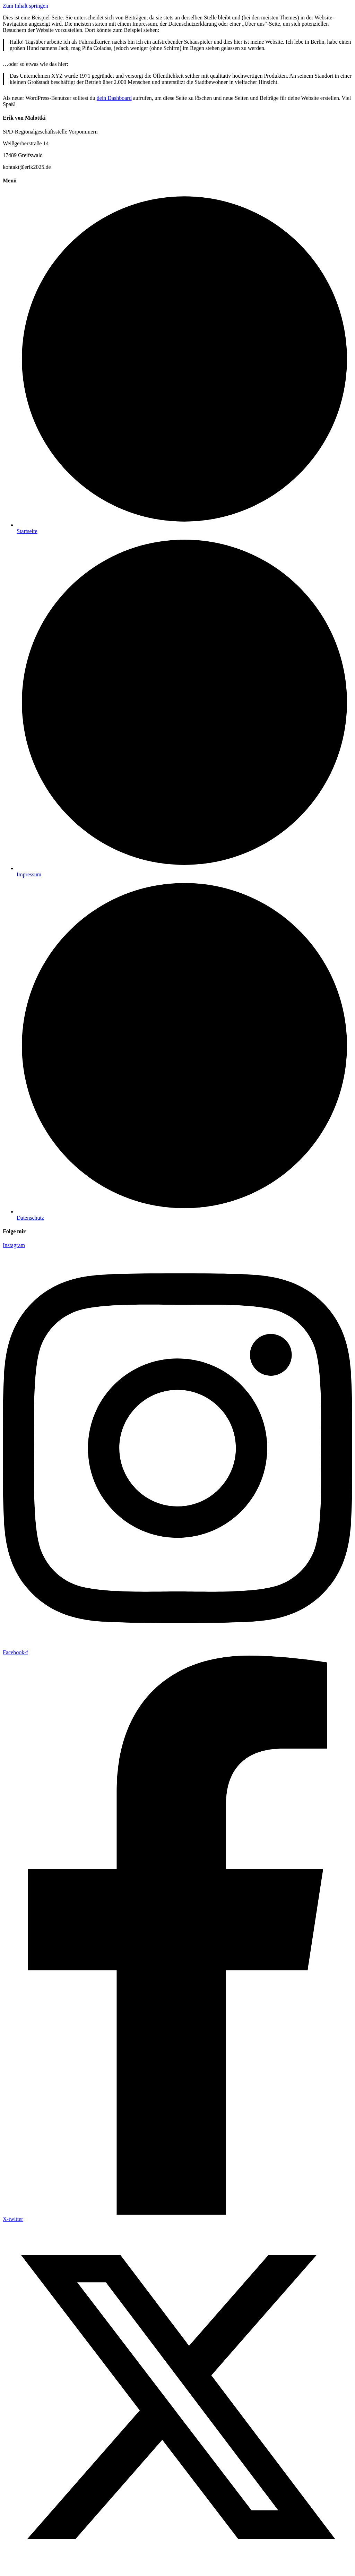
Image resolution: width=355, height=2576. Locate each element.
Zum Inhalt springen (25, 6)
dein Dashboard (114, 98)
